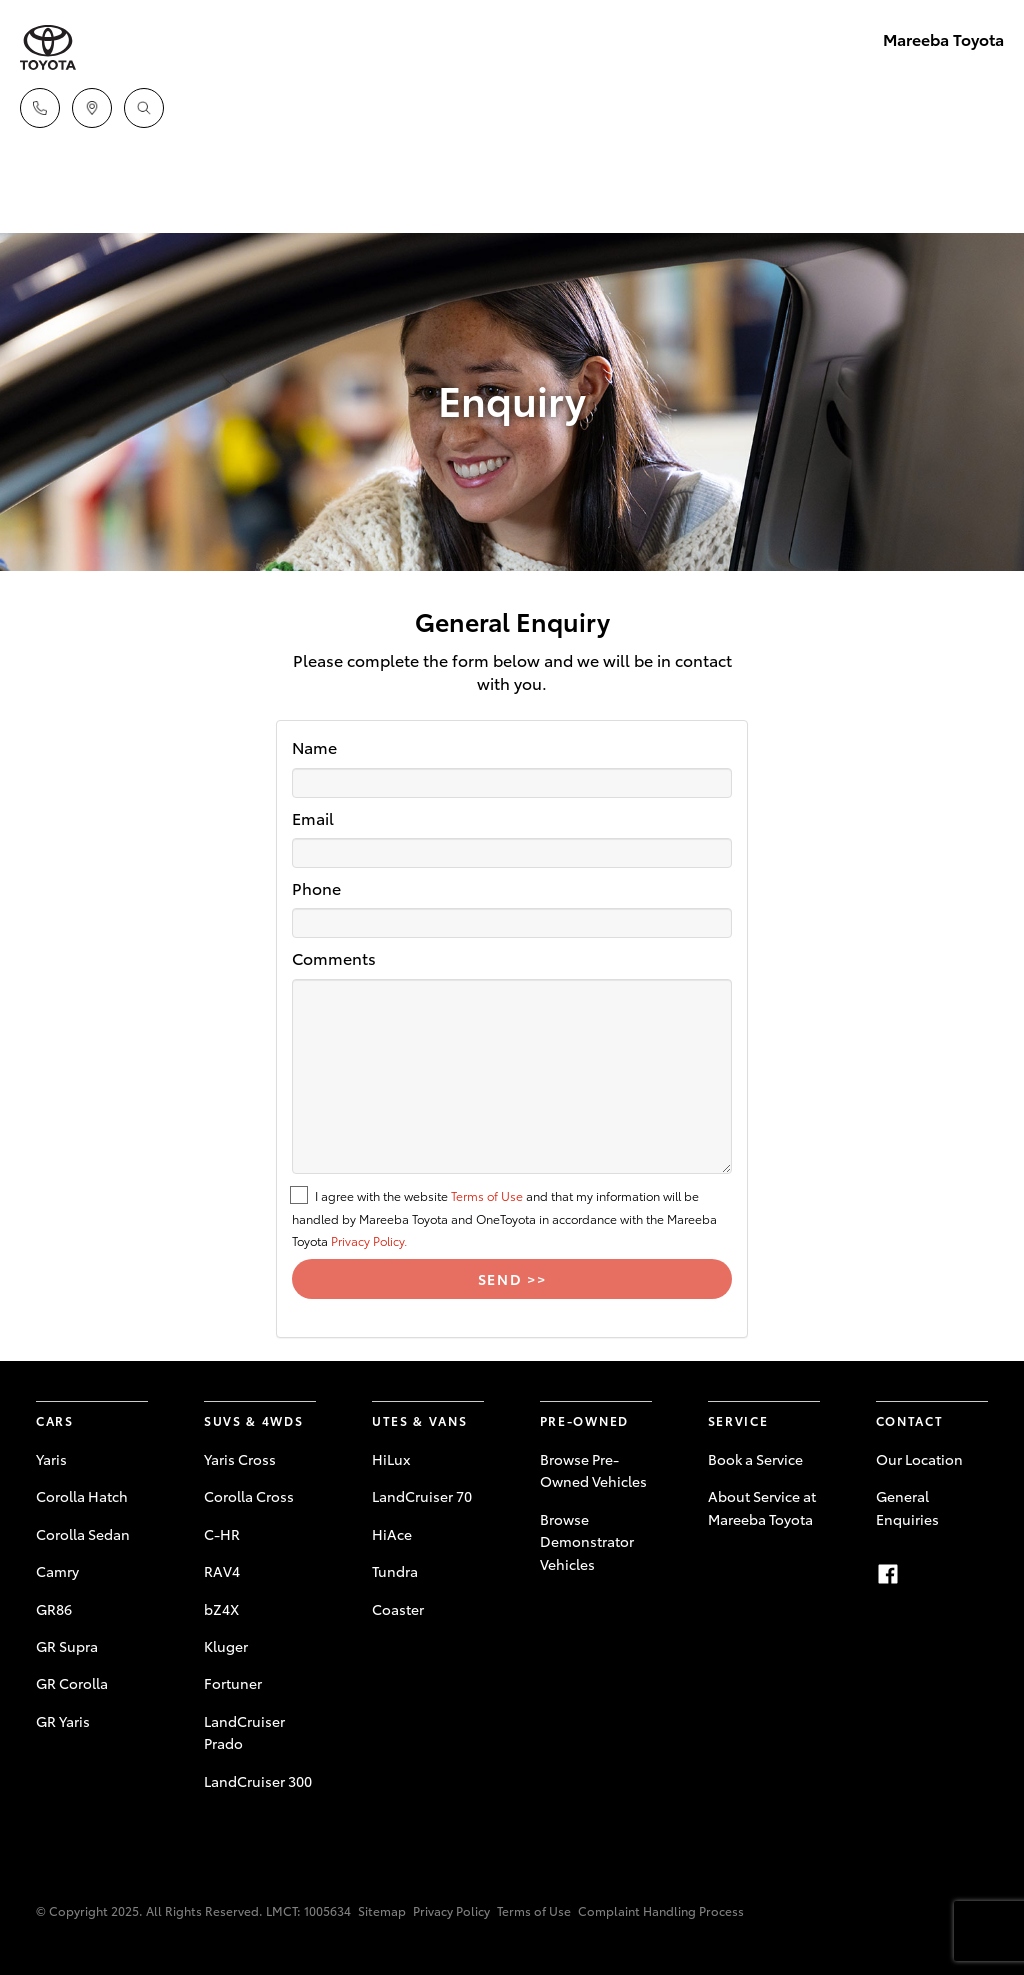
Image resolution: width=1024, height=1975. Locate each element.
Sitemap (382, 1910)
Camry (57, 1571)
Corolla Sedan (83, 1534)
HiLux (391, 1459)
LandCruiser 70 (422, 1496)
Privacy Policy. (369, 1240)
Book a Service (755, 1459)
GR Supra (67, 1646)
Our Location (919, 1459)
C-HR (222, 1534)
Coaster (398, 1609)
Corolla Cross (249, 1496)
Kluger (226, 1646)
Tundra (395, 1571)
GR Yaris (63, 1721)
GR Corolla (72, 1683)
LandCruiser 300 (258, 1781)
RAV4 (222, 1571)
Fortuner (233, 1683)
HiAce (392, 1534)
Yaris (51, 1459)
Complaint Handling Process (661, 1910)
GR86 (54, 1609)
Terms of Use (487, 1195)
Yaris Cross (240, 1459)
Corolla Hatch (82, 1496)
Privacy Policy (451, 1910)
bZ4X (221, 1609)
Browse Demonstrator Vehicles (587, 1541)
